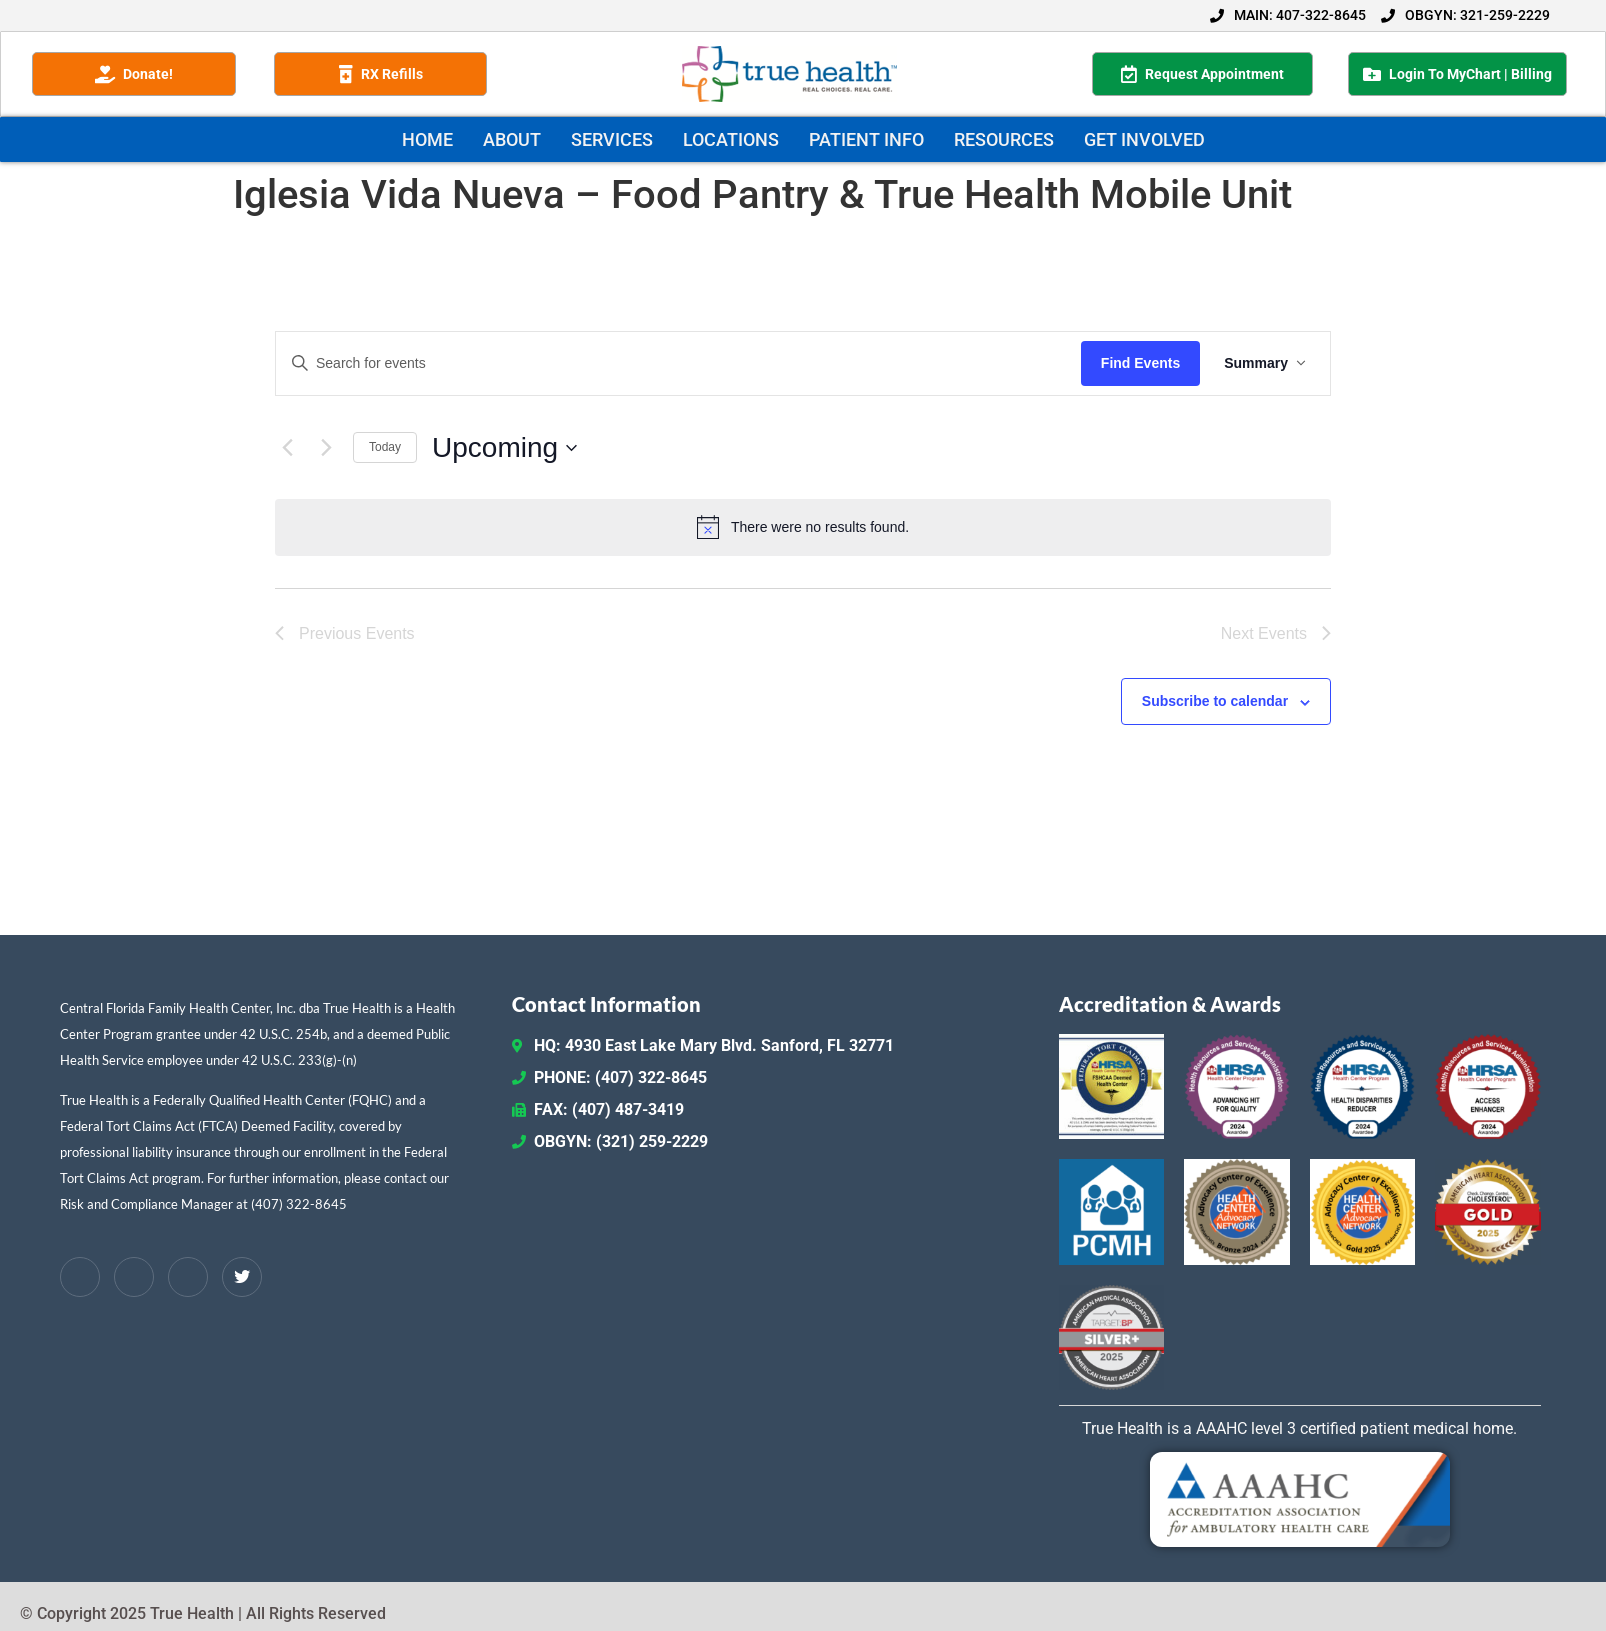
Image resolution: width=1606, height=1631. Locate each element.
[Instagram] (188, 1277)
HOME (427, 139)
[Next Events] (326, 448)
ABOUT (512, 139)
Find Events (1140, 363)
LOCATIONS (731, 139)
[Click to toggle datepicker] (504, 448)
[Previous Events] (287, 448)
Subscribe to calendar (1215, 701)
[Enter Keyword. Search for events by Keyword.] (678, 363)
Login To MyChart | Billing (1457, 74)
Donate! (134, 74)
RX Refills (381, 74)
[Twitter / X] (242, 1277)
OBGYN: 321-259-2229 (1465, 15)
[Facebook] (80, 1277)
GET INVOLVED (1144, 139)
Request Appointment (1202, 74)
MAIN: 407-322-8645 (1288, 15)
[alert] (803, 527)
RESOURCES (1004, 139)
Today (385, 447)
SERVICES (612, 139)
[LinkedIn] (134, 1277)
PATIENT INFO (866, 139)
